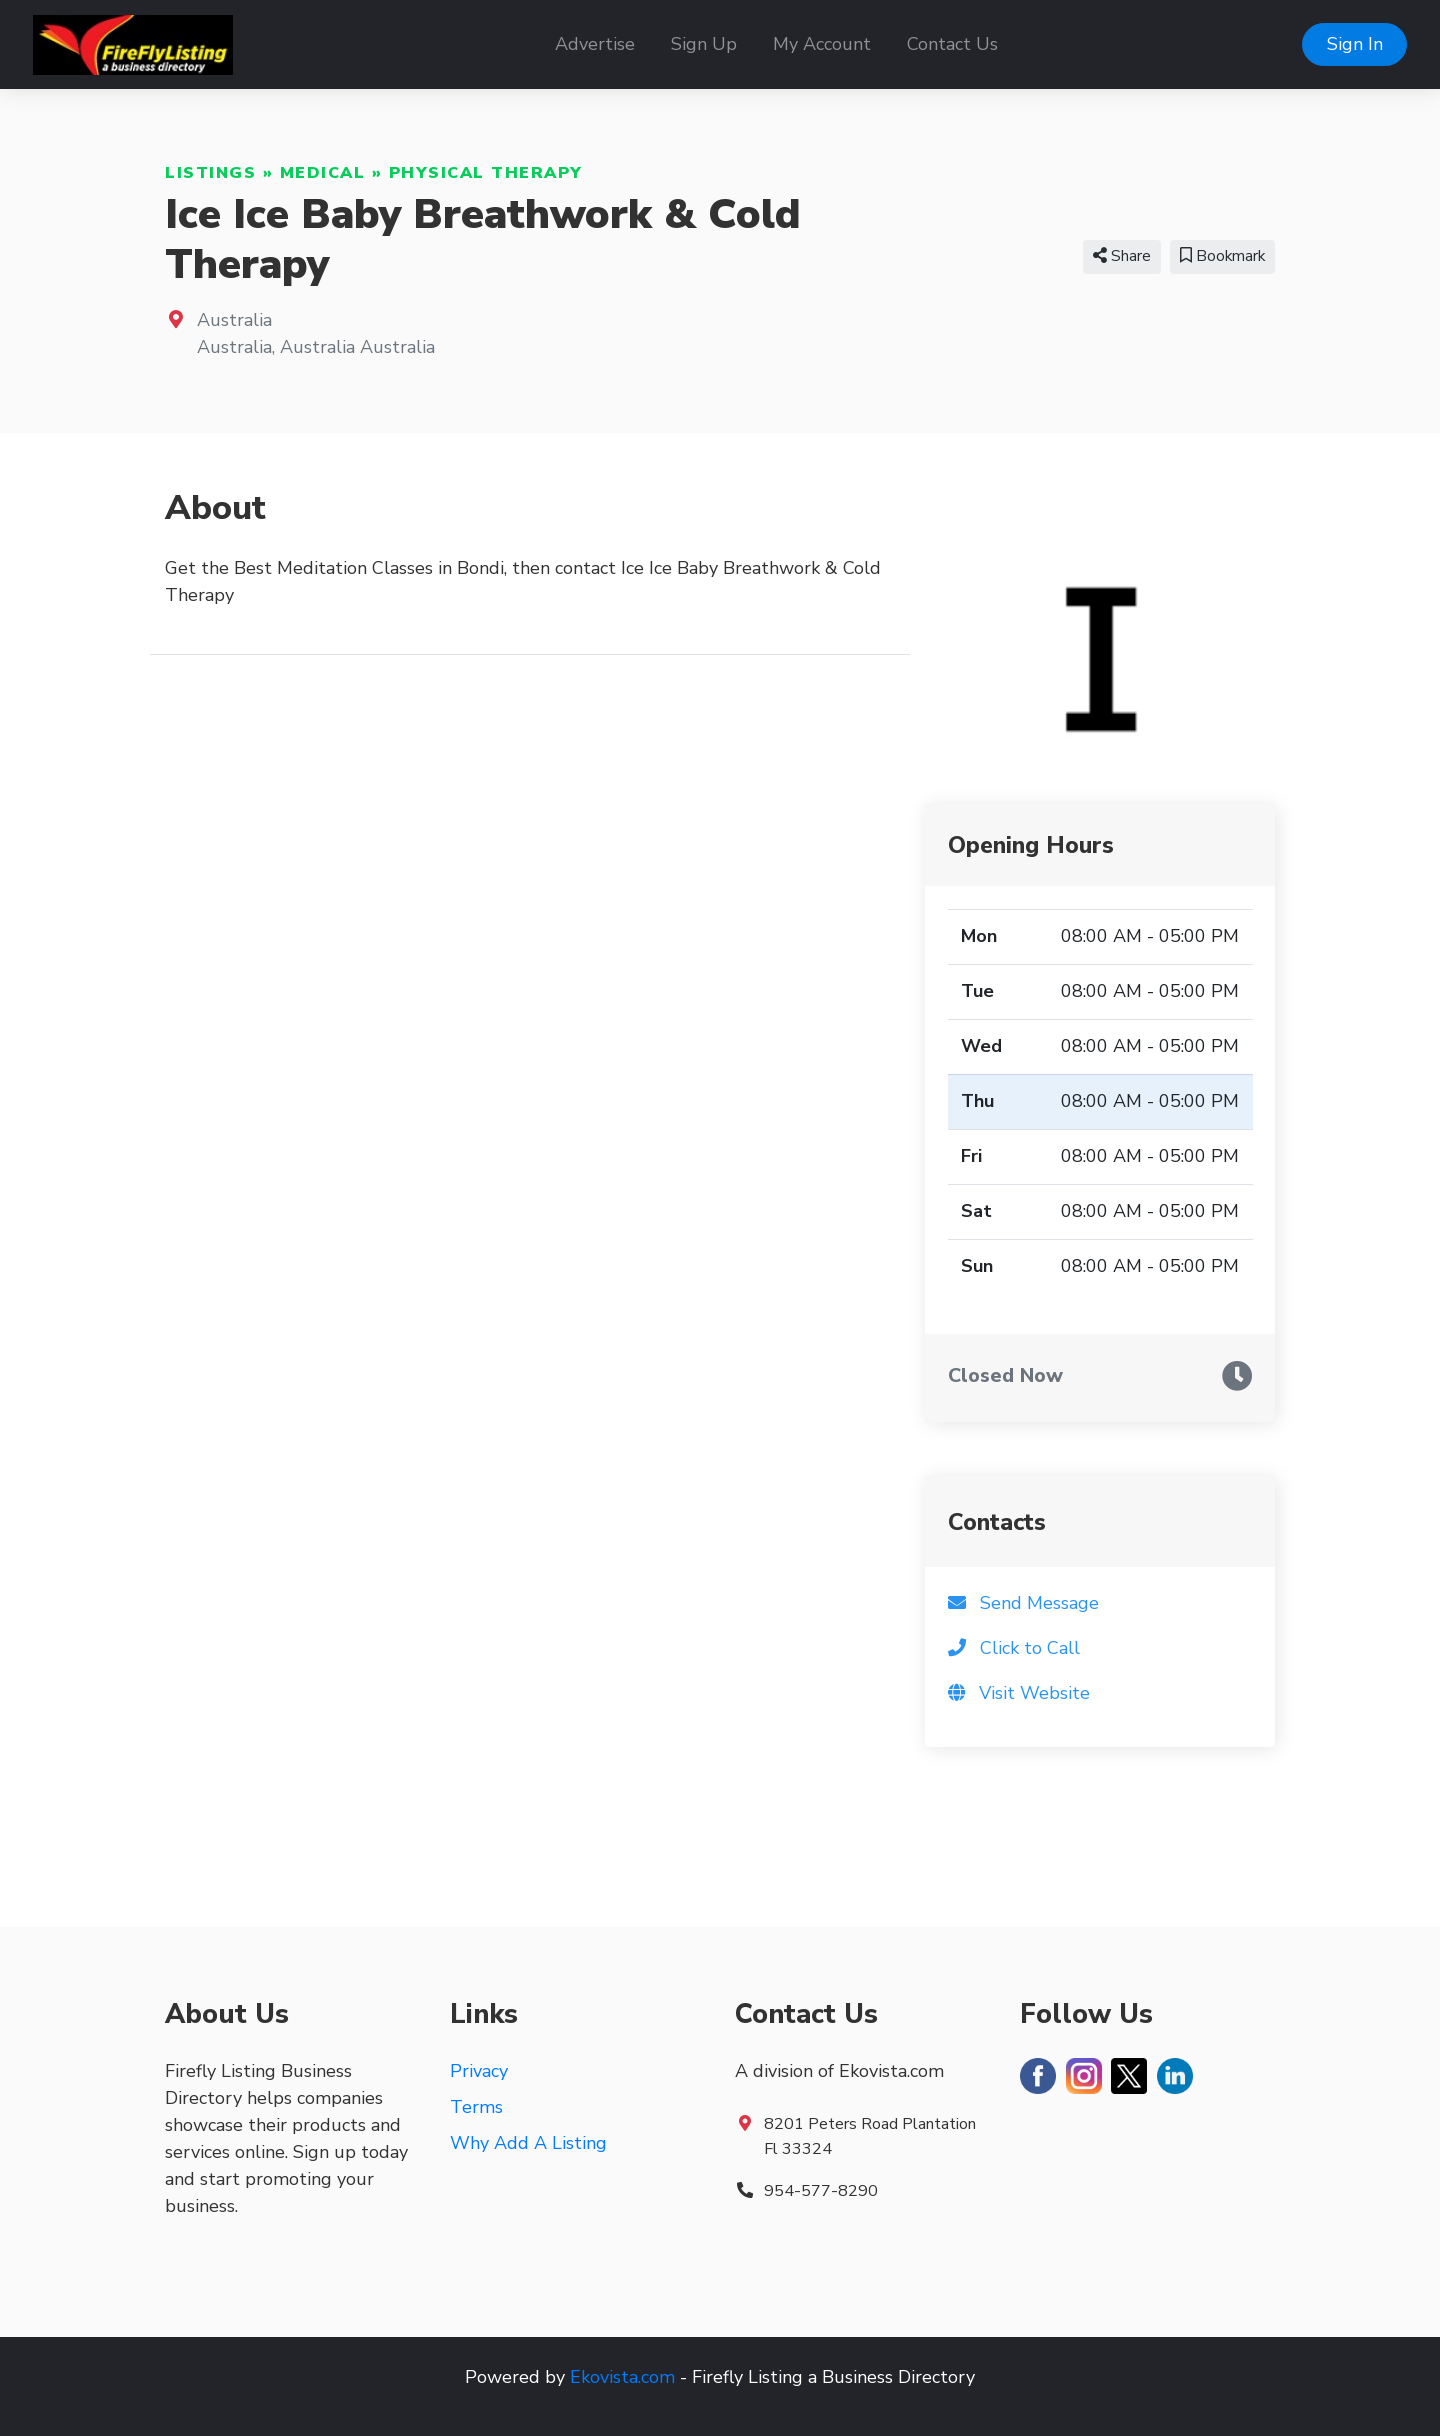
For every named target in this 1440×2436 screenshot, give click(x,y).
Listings (210, 173)
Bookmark (1222, 256)
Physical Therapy (486, 173)
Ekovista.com (622, 2377)
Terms (476, 2107)
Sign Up (704, 44)
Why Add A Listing (528, 2143)
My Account (822, 44)
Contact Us (952, 44)
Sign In (1355, 44)
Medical (323, 173)
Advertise (595, 44)
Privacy (479, 2071)
